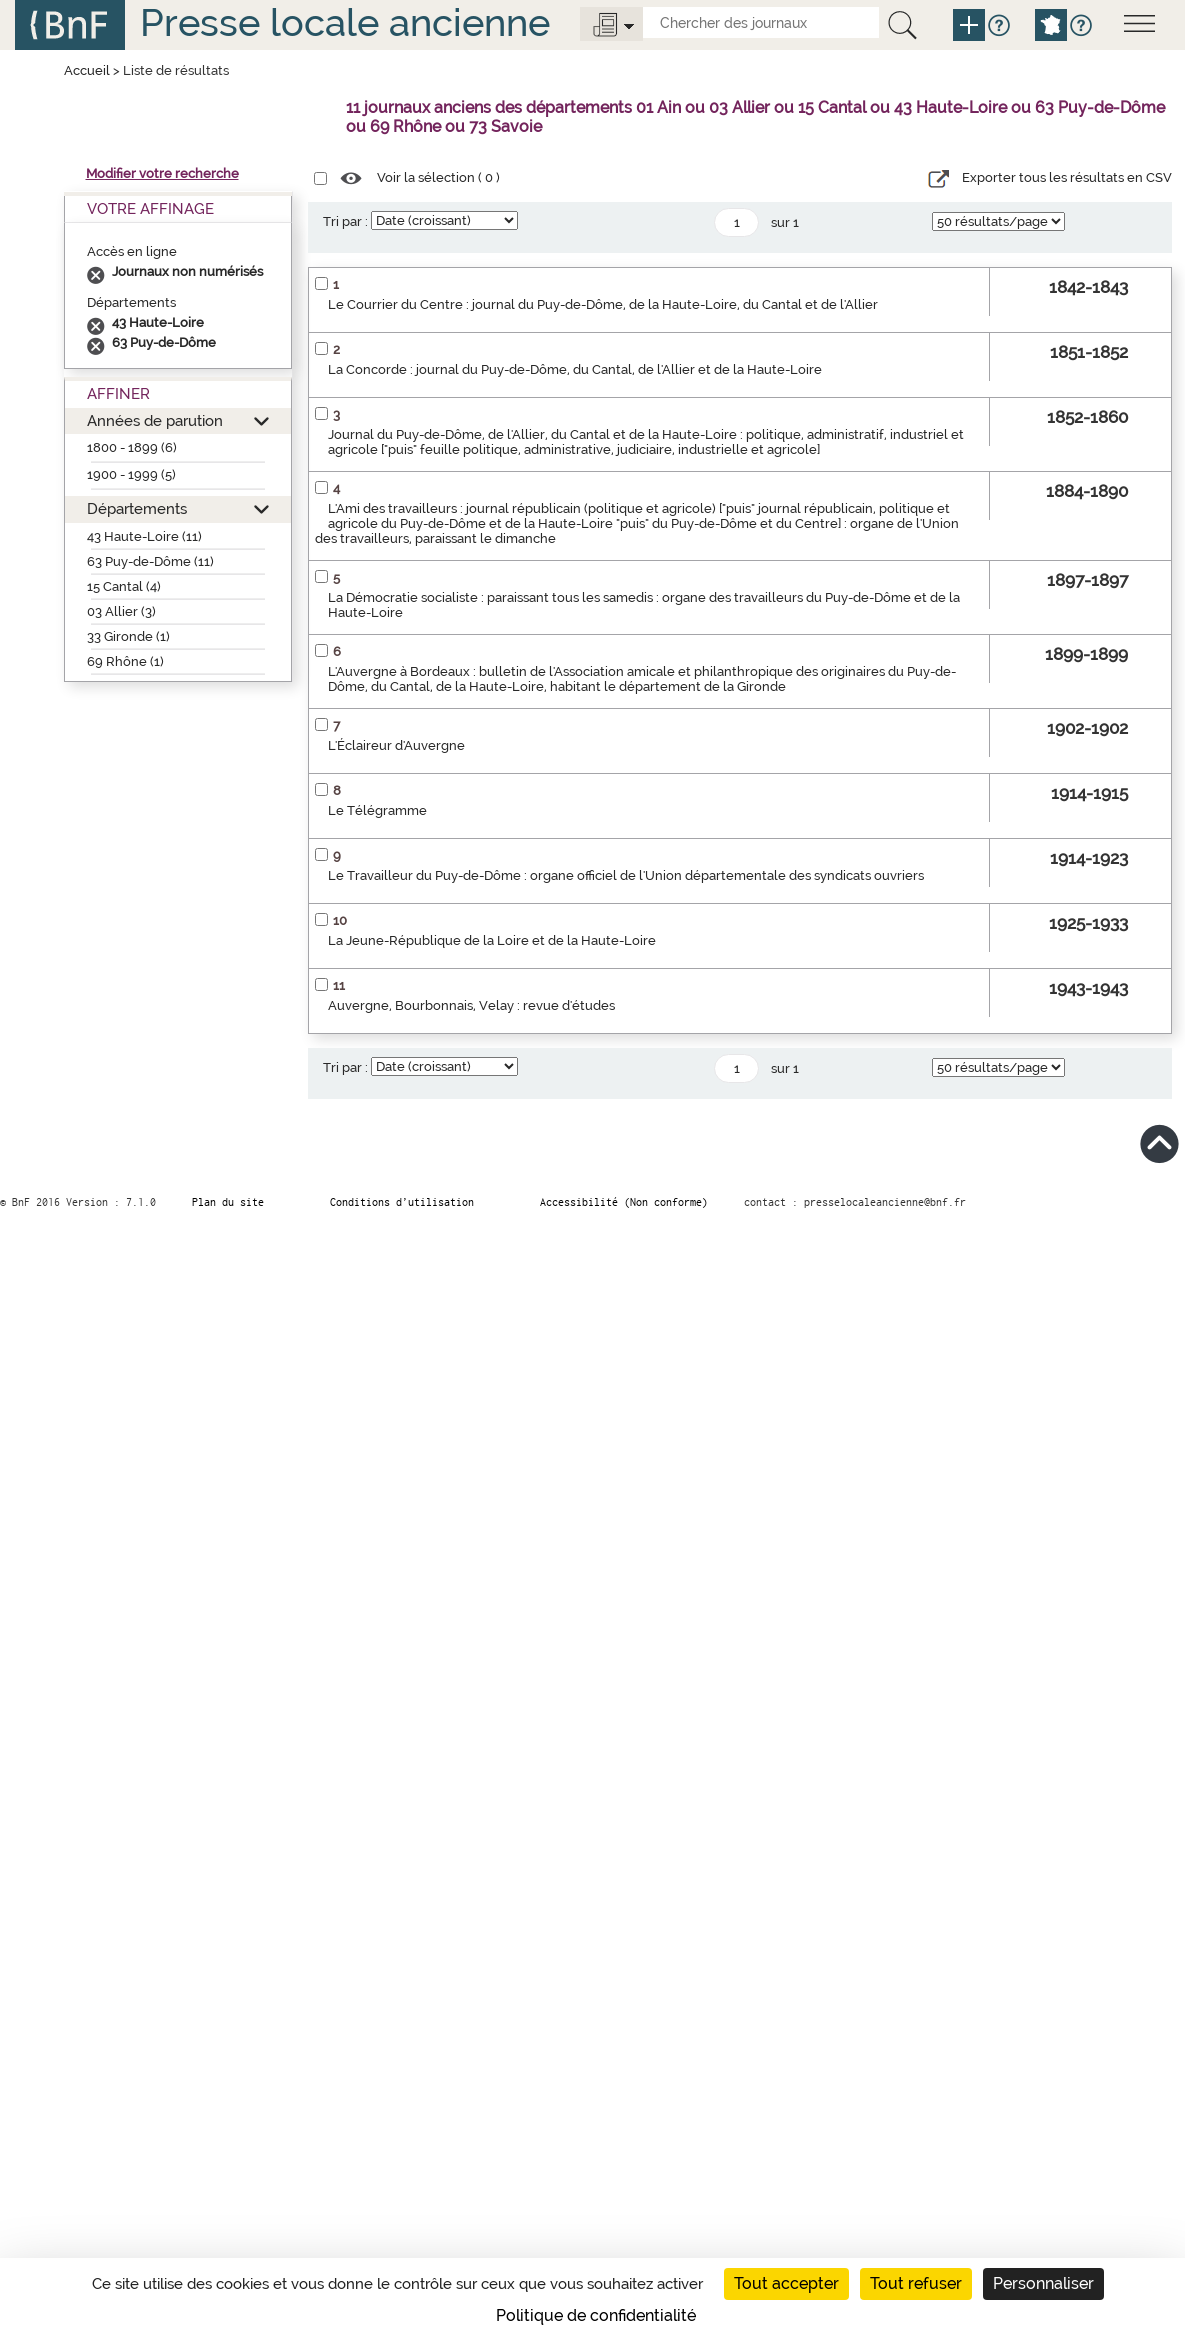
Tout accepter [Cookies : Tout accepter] (786, 2283)
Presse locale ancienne (345, 22)
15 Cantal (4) (124, 586)
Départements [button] (137, 508)
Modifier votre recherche (162, 173)
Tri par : (345, 221)
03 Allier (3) (121, 611)
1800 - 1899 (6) (132, 447)
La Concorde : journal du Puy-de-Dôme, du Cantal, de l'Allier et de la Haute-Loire (575, 369)
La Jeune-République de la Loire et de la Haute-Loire (492, 940)
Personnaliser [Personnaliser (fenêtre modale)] (1043, 2283)
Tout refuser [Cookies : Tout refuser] (916, 2283)
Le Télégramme (377, 810)
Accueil (87, 70)
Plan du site (228, 1202)
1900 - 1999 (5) (131, 474)
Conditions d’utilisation (402, 1202)
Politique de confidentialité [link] (596, 2315)
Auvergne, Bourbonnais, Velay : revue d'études (471, 1005)
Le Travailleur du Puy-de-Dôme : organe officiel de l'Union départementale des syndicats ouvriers (626, 875)
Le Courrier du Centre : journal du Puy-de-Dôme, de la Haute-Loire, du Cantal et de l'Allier (603, 304)
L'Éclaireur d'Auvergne (396, 745)
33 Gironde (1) (128, 636)
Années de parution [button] (155, 420)
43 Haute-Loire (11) (144, 536)
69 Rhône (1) (125, 661)
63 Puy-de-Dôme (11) (150, 561)
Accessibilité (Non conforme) (624, 1202)
